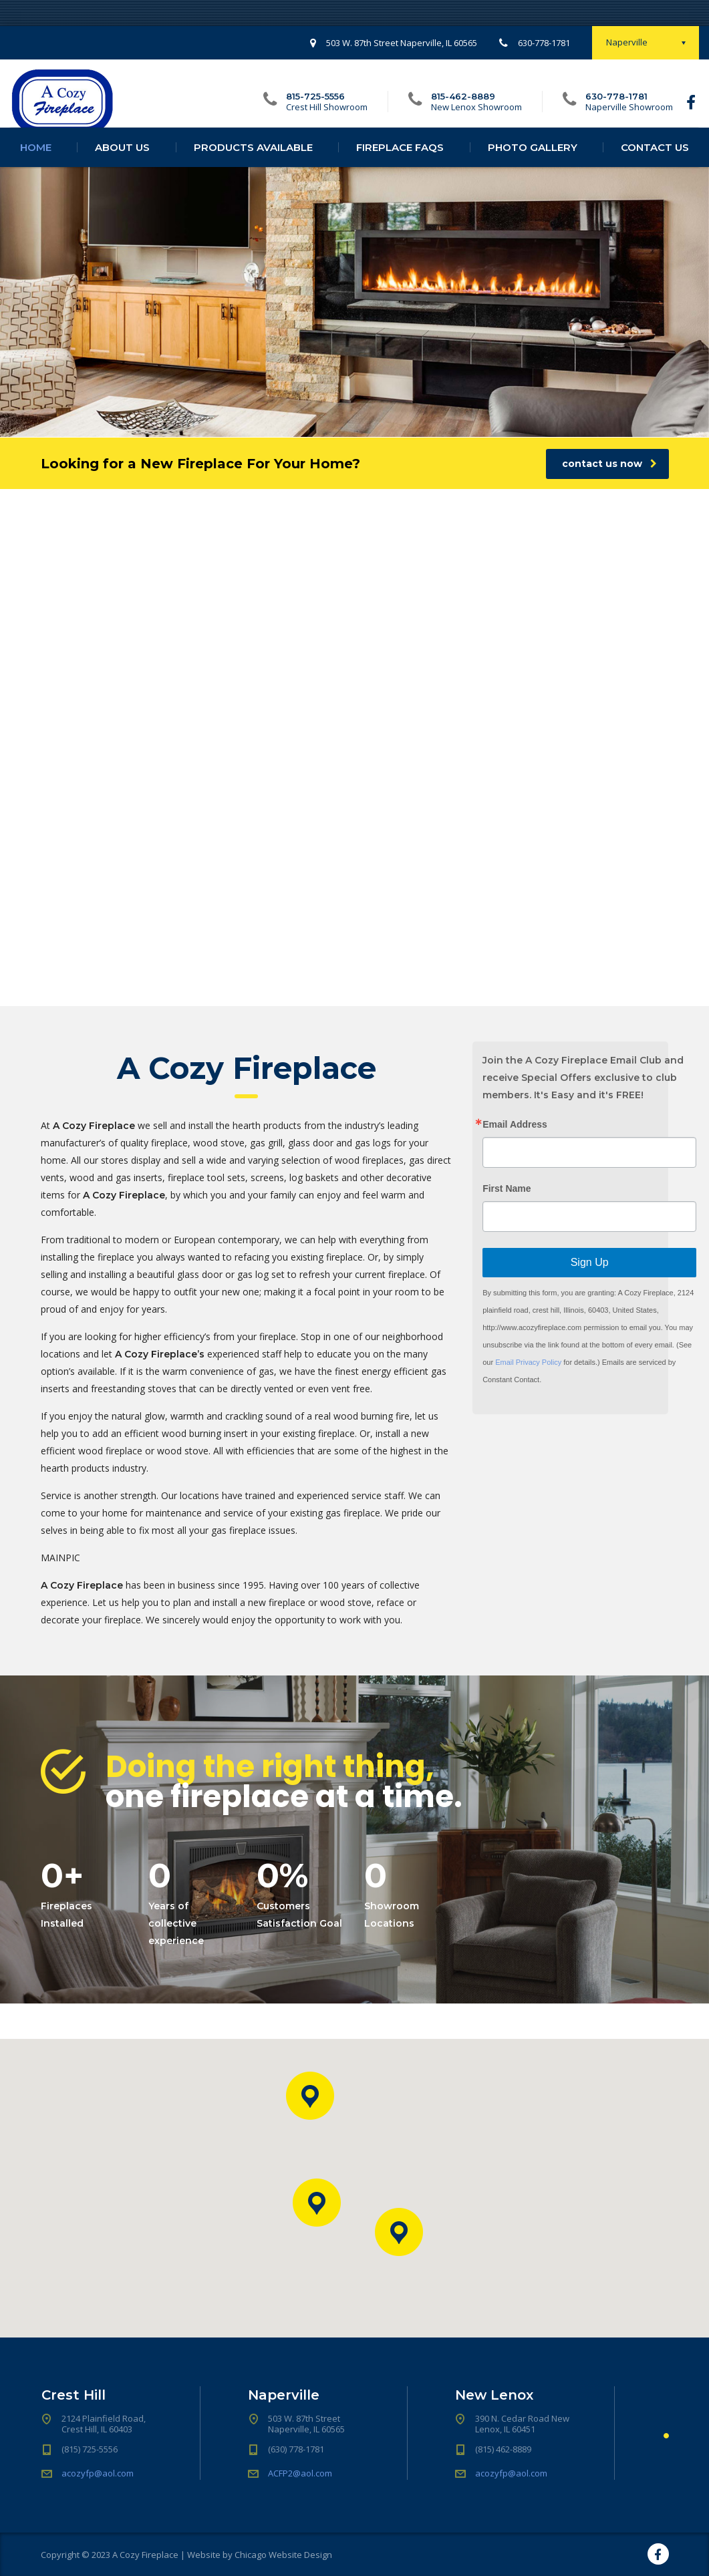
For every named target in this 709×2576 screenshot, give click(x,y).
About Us (122, 161)
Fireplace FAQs (400, 161)
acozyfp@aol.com (97, 2473)
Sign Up (590, 1262)
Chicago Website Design (283, 2555)
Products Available (253, 161)
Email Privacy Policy (528, 1362)
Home (35, 161)
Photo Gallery (532, 161)
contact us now (609, 464)
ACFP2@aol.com (300, 2473)
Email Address (514, 1124)
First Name (506, 1188)
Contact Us (655, 161)
